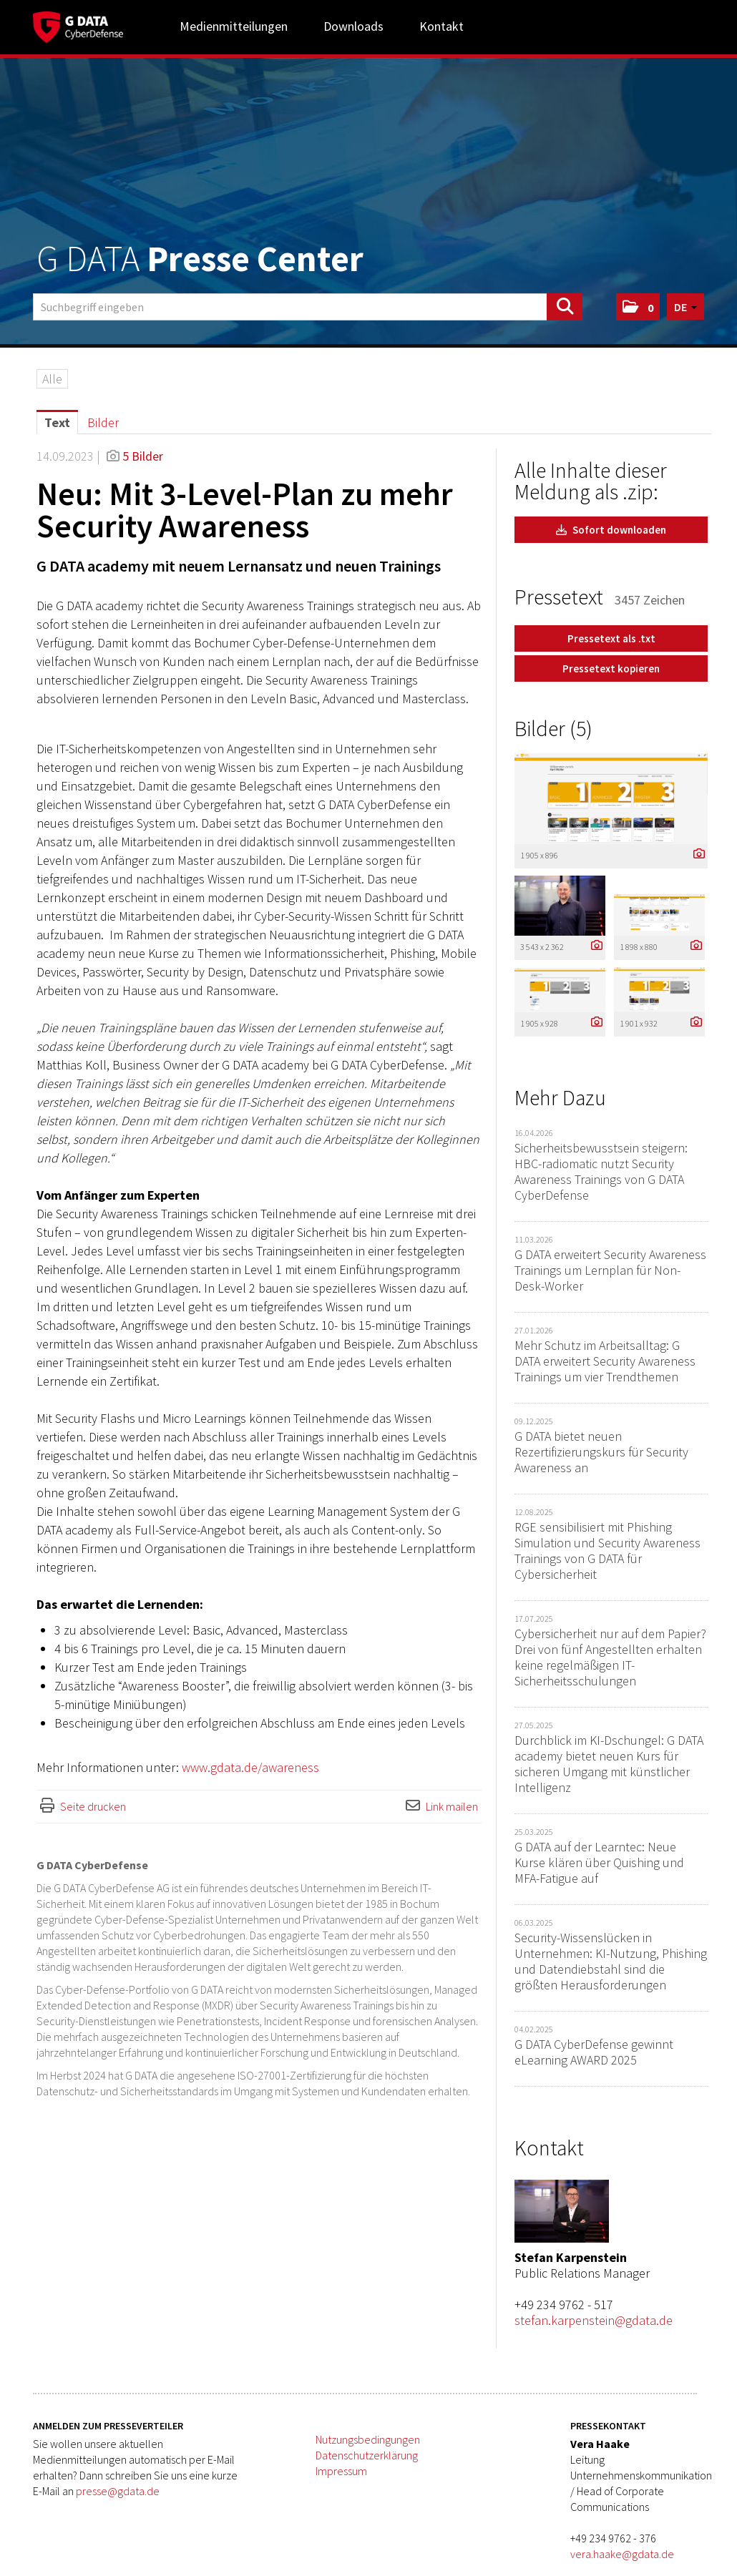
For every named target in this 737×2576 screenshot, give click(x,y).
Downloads (353, 26)
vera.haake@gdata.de (622, 2554)
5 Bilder (142, 456)
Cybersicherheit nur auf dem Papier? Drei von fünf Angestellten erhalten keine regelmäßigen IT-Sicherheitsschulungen (610, 1657)
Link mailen (452, 1806)
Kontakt (441, 26)
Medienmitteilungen (234, 26)
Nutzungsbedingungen (368, 2439)
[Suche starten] (564, 306)
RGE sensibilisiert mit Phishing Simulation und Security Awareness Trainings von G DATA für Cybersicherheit (607, 1550)
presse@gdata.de (118, 2491)
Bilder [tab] (103, 422)
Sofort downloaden (611, 530)
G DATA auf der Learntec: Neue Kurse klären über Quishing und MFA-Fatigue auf (599, 1862)
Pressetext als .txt (611, 638)
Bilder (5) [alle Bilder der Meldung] (553, 728)
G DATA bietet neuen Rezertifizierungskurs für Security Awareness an (601, 1452)
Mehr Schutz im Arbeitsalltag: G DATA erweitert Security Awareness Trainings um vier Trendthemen (604, 1361)
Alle (52, 379)
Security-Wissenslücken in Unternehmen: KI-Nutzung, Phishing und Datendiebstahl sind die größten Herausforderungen (610, 1961)
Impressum (341, 2471)
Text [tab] (57, 422)
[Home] (78, 25)
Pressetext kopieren (611, 668)
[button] (638, 306)
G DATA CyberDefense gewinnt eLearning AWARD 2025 (593, 2052)
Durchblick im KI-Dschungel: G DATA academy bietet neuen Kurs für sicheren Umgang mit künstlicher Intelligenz (608, 1764)
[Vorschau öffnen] (611, 798)
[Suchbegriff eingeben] (307, 306)
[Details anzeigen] (695, 854)
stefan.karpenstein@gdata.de (593, 2320)
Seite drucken (93, 1806)
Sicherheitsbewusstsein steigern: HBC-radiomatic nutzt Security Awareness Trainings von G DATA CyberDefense (601, 1171)
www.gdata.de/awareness (250, 1767)
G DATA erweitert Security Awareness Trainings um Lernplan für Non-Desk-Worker (610, 1270)
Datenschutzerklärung (367, 2455)
